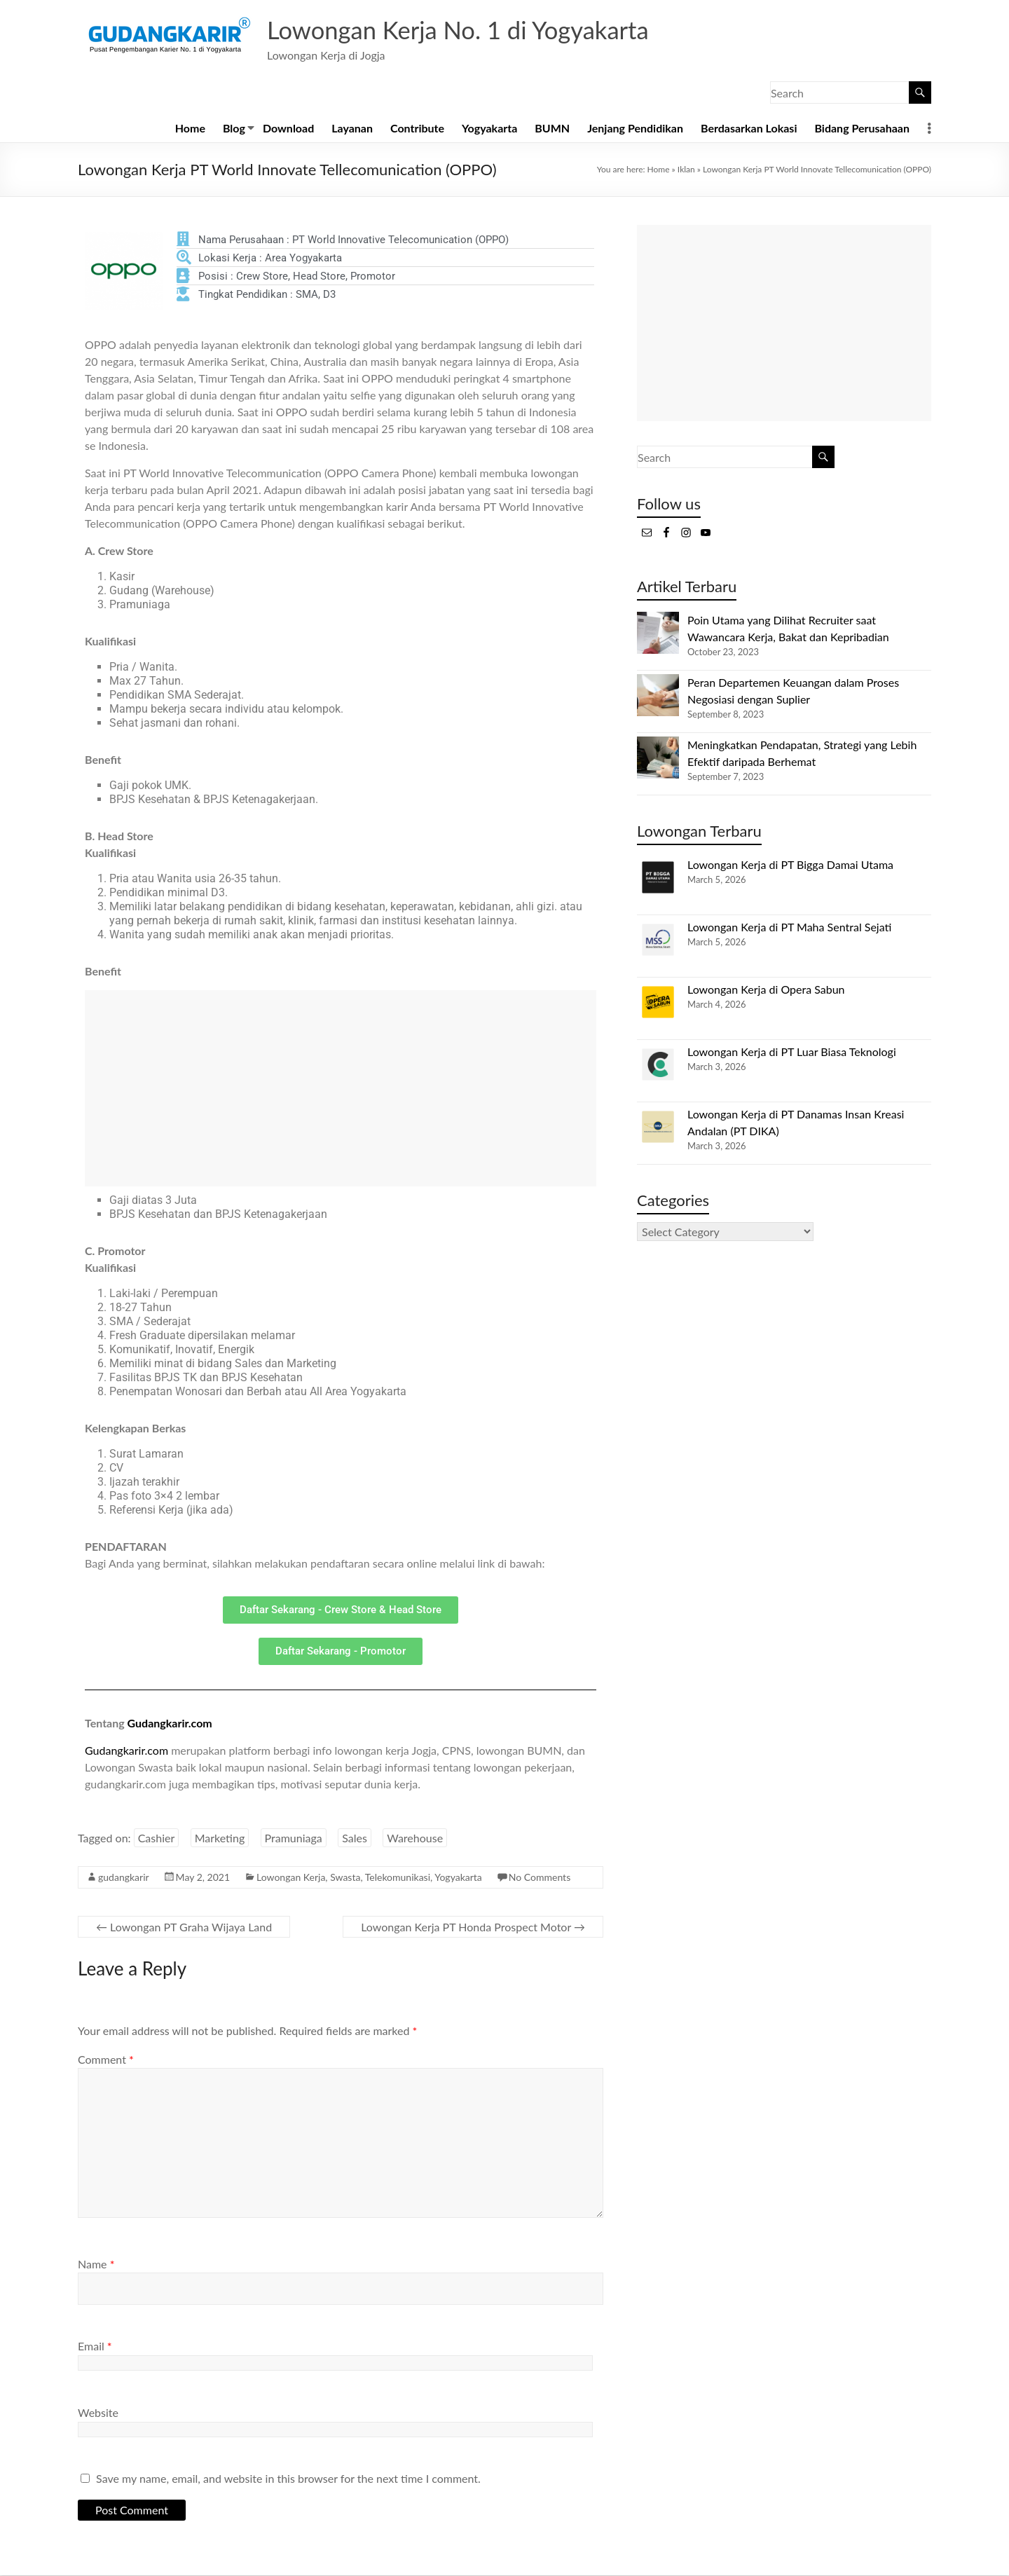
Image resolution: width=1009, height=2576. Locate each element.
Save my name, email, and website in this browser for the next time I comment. (288, 2479)
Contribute (417, 128)
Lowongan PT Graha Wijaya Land (184, 1927)
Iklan (686, 170)
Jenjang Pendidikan (635, 128)
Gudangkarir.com (170, 1723)
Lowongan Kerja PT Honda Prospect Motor (473, 1927)
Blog (234, 128)
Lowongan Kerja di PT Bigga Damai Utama (790, 865)
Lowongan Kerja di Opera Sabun (766, 989)
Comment (106, 2060)
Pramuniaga (293, 1838)
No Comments (539, 1878)
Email (95, 2346)
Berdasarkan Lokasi (749, 128)
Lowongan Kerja (290, 1878)
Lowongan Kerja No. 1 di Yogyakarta (466, 30)
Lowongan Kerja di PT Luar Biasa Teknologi (791, 1052)
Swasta (345, 1878)
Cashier (156, 1838)
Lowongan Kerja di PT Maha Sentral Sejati (789, 927)
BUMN (552, 128)
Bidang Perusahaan (862, 128)
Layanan (352, 128)
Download (288, 128)
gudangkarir (123, 1878)
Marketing (220, 1838)
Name (96, 2264)
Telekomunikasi (397, 1878)
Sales (354, 1838)
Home (190, 128)
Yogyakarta (489, 128)
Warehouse (415, 1838)
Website (98, 2413)
